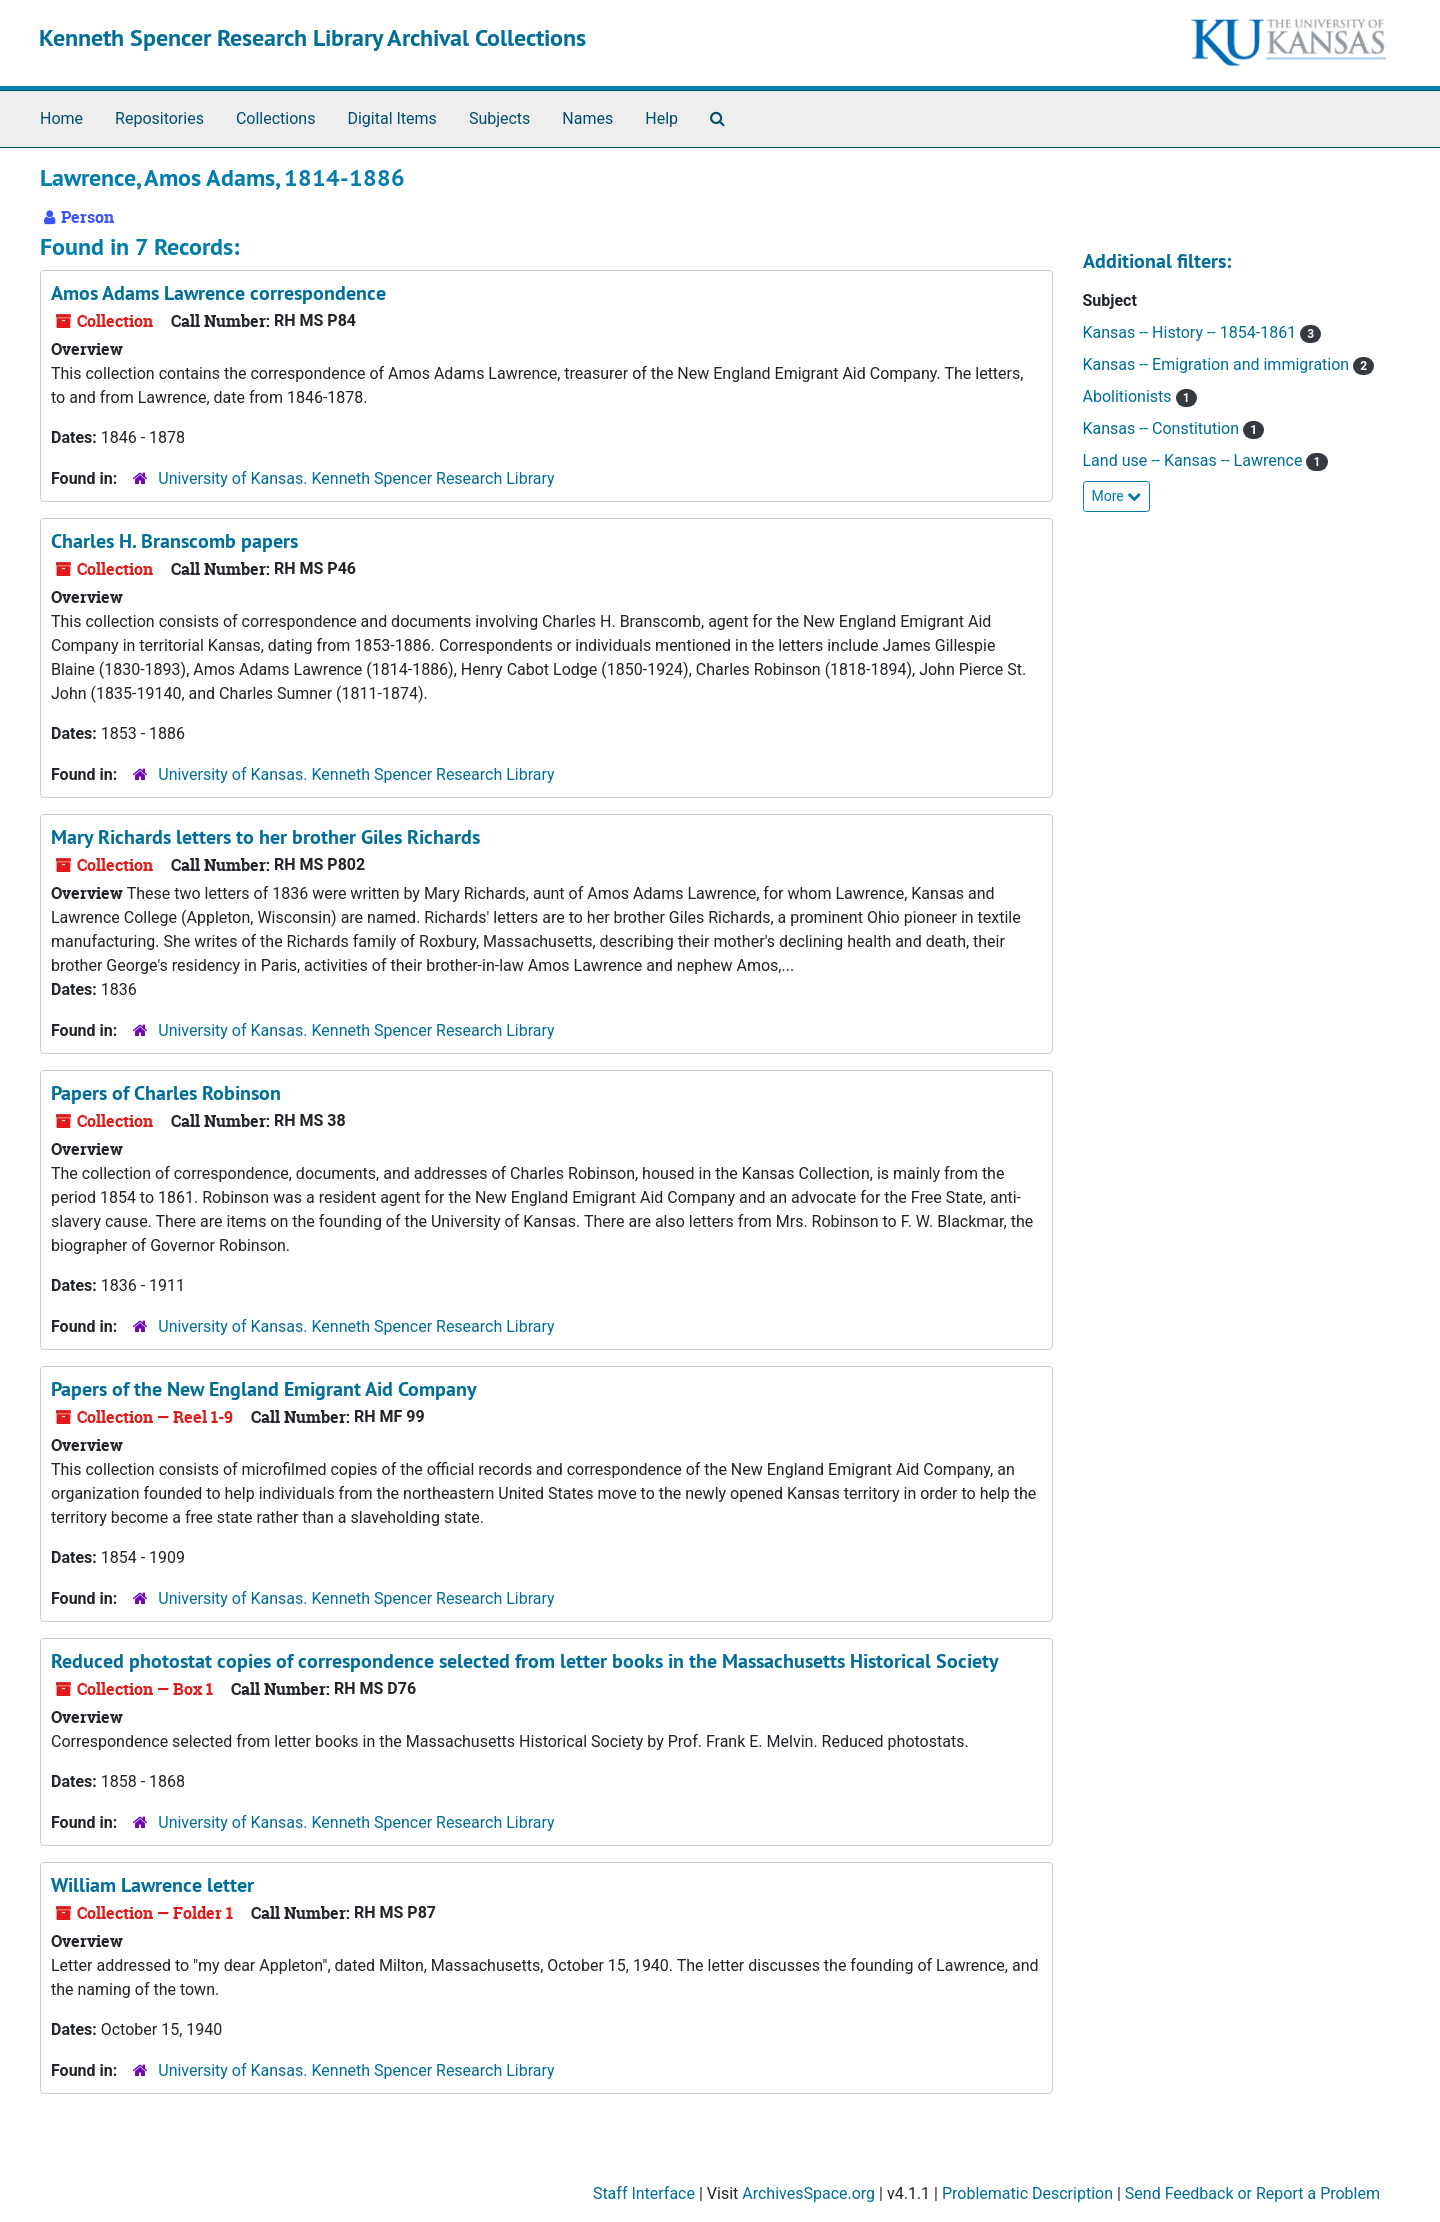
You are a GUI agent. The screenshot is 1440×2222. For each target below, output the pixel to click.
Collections (276, 118)
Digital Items (391, 118)
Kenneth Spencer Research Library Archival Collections (312, 37)
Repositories (159, 118)
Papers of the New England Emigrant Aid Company (264, 1389)
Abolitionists (1129, 396)
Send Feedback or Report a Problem (1252, 2193)
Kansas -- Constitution (1163, 428)
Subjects (499, 118)
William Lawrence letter (152, 1885)
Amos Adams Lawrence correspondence (218, 293)
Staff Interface (644, 2193)
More (1117, 496)
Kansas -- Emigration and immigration (1218, 364)
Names (587, 118)
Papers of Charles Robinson (166, 1093)
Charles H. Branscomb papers (174, 541)
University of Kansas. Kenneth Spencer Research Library (356, 478)
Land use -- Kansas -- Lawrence (1195, 460)
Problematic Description (1027, 2193)
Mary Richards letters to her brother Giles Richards (265, 837)
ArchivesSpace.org (808, 2193)
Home (61, 118)
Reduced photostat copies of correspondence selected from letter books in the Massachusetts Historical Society (525, 1661)
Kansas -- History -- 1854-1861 (1192, 332)
